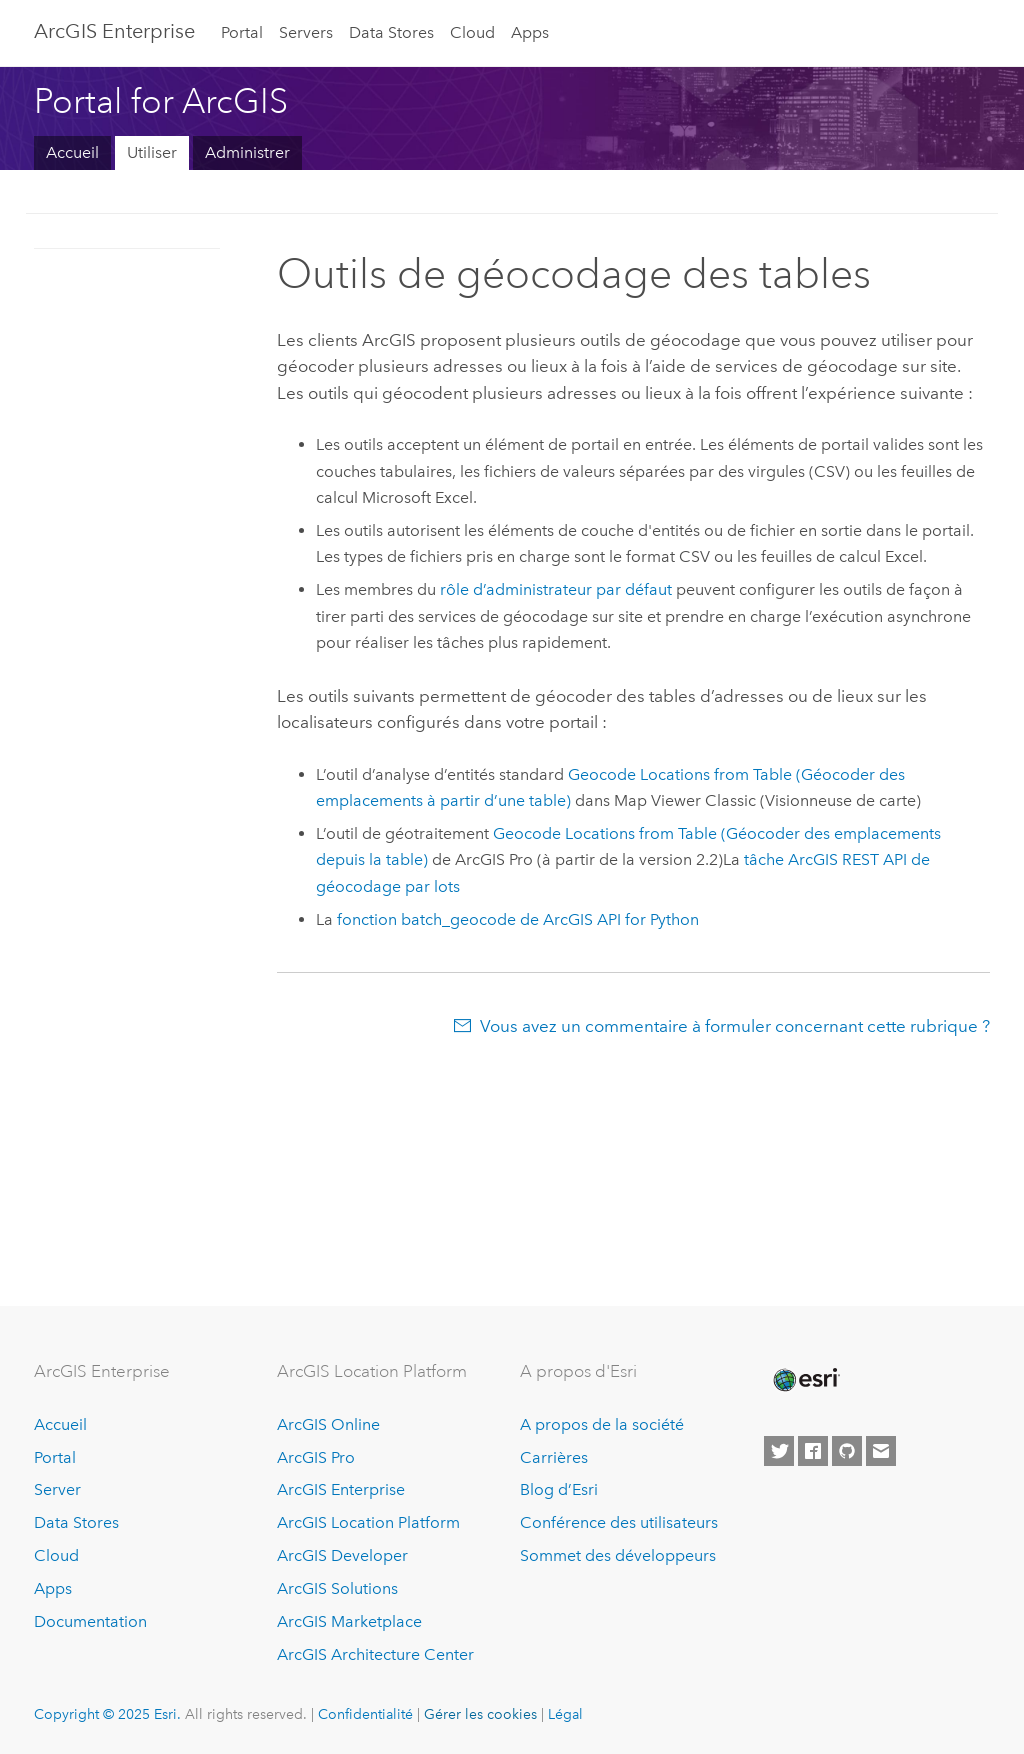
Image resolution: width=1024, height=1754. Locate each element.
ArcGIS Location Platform (368, 1522)
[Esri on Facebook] (813, 1451)
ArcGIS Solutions (337, 1588)
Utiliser (152, 152)
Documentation (90, 1621)
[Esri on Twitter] (779, 1451)
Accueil (72, 152)
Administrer (247, 152)
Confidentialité (365, 1714)
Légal (565, 1714)
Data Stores (391, 32)
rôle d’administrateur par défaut (556, 589)
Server (57, 1489)
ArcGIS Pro (316, 1457)
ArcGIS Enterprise (114, 31)
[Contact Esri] (881, 1451)
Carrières (554, 1457)
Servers (306, 32)
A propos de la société (602, 1424)
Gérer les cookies (480, 1714)
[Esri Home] (805, 1380)
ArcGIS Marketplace (349, 1621)
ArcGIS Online (328, 1424)
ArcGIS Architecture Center (375, 1654)
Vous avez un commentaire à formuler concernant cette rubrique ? (735, 1026)
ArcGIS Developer (342, 1555)
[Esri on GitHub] (847, 1451)
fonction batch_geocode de (518, 919)
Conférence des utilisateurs (619, 1522)
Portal (242, 32)
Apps (530, 32)
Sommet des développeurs (618, 1555)
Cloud (472, 32)
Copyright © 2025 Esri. (107, 1714)
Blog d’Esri (559, 1489)
